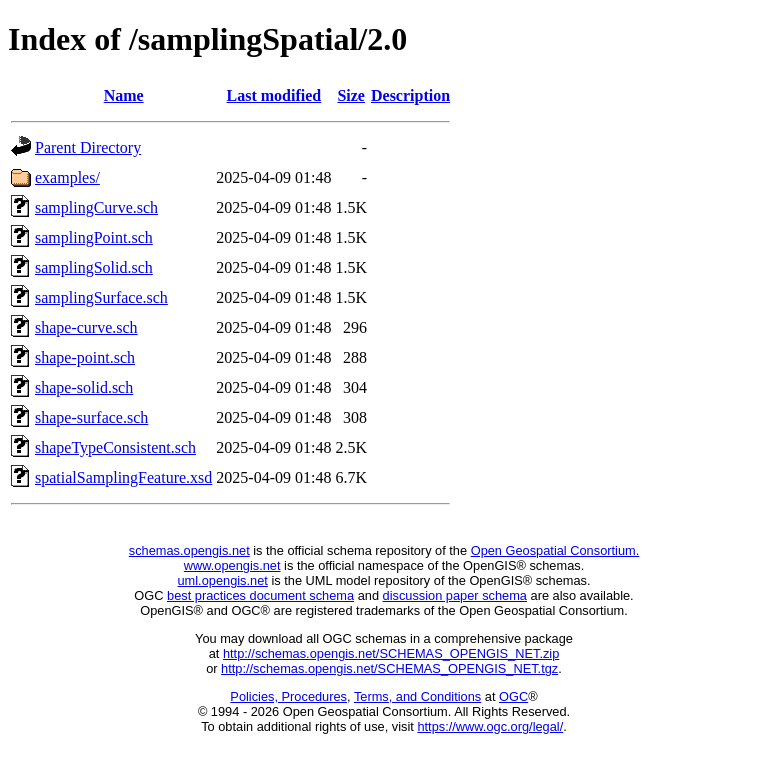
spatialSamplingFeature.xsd (123, 477)
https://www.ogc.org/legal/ (490, 726)
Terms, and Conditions (417, 696)
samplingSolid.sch (94, 267)
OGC (513, 696)
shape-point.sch (85, 357)
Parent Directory (88, 147)
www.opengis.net (232, 565)
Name (124, 95)
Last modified (274, 95)
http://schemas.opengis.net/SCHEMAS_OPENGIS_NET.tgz (389, 668)
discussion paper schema (455, 595)
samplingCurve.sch (96, 207)
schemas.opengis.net (189, 550)
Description (410, 95)
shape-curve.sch (86, 327)
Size (351, 95)
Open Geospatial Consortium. (555, 550)
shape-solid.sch (84, 387)
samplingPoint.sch (94, 237)
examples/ (67, 177)
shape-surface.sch (91, 417)
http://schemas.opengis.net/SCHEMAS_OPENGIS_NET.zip (391, 653)
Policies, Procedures (288, 696)
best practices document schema (260, 595)
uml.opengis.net (223, 580)
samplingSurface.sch (101, 297)
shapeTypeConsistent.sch (115, 447)
